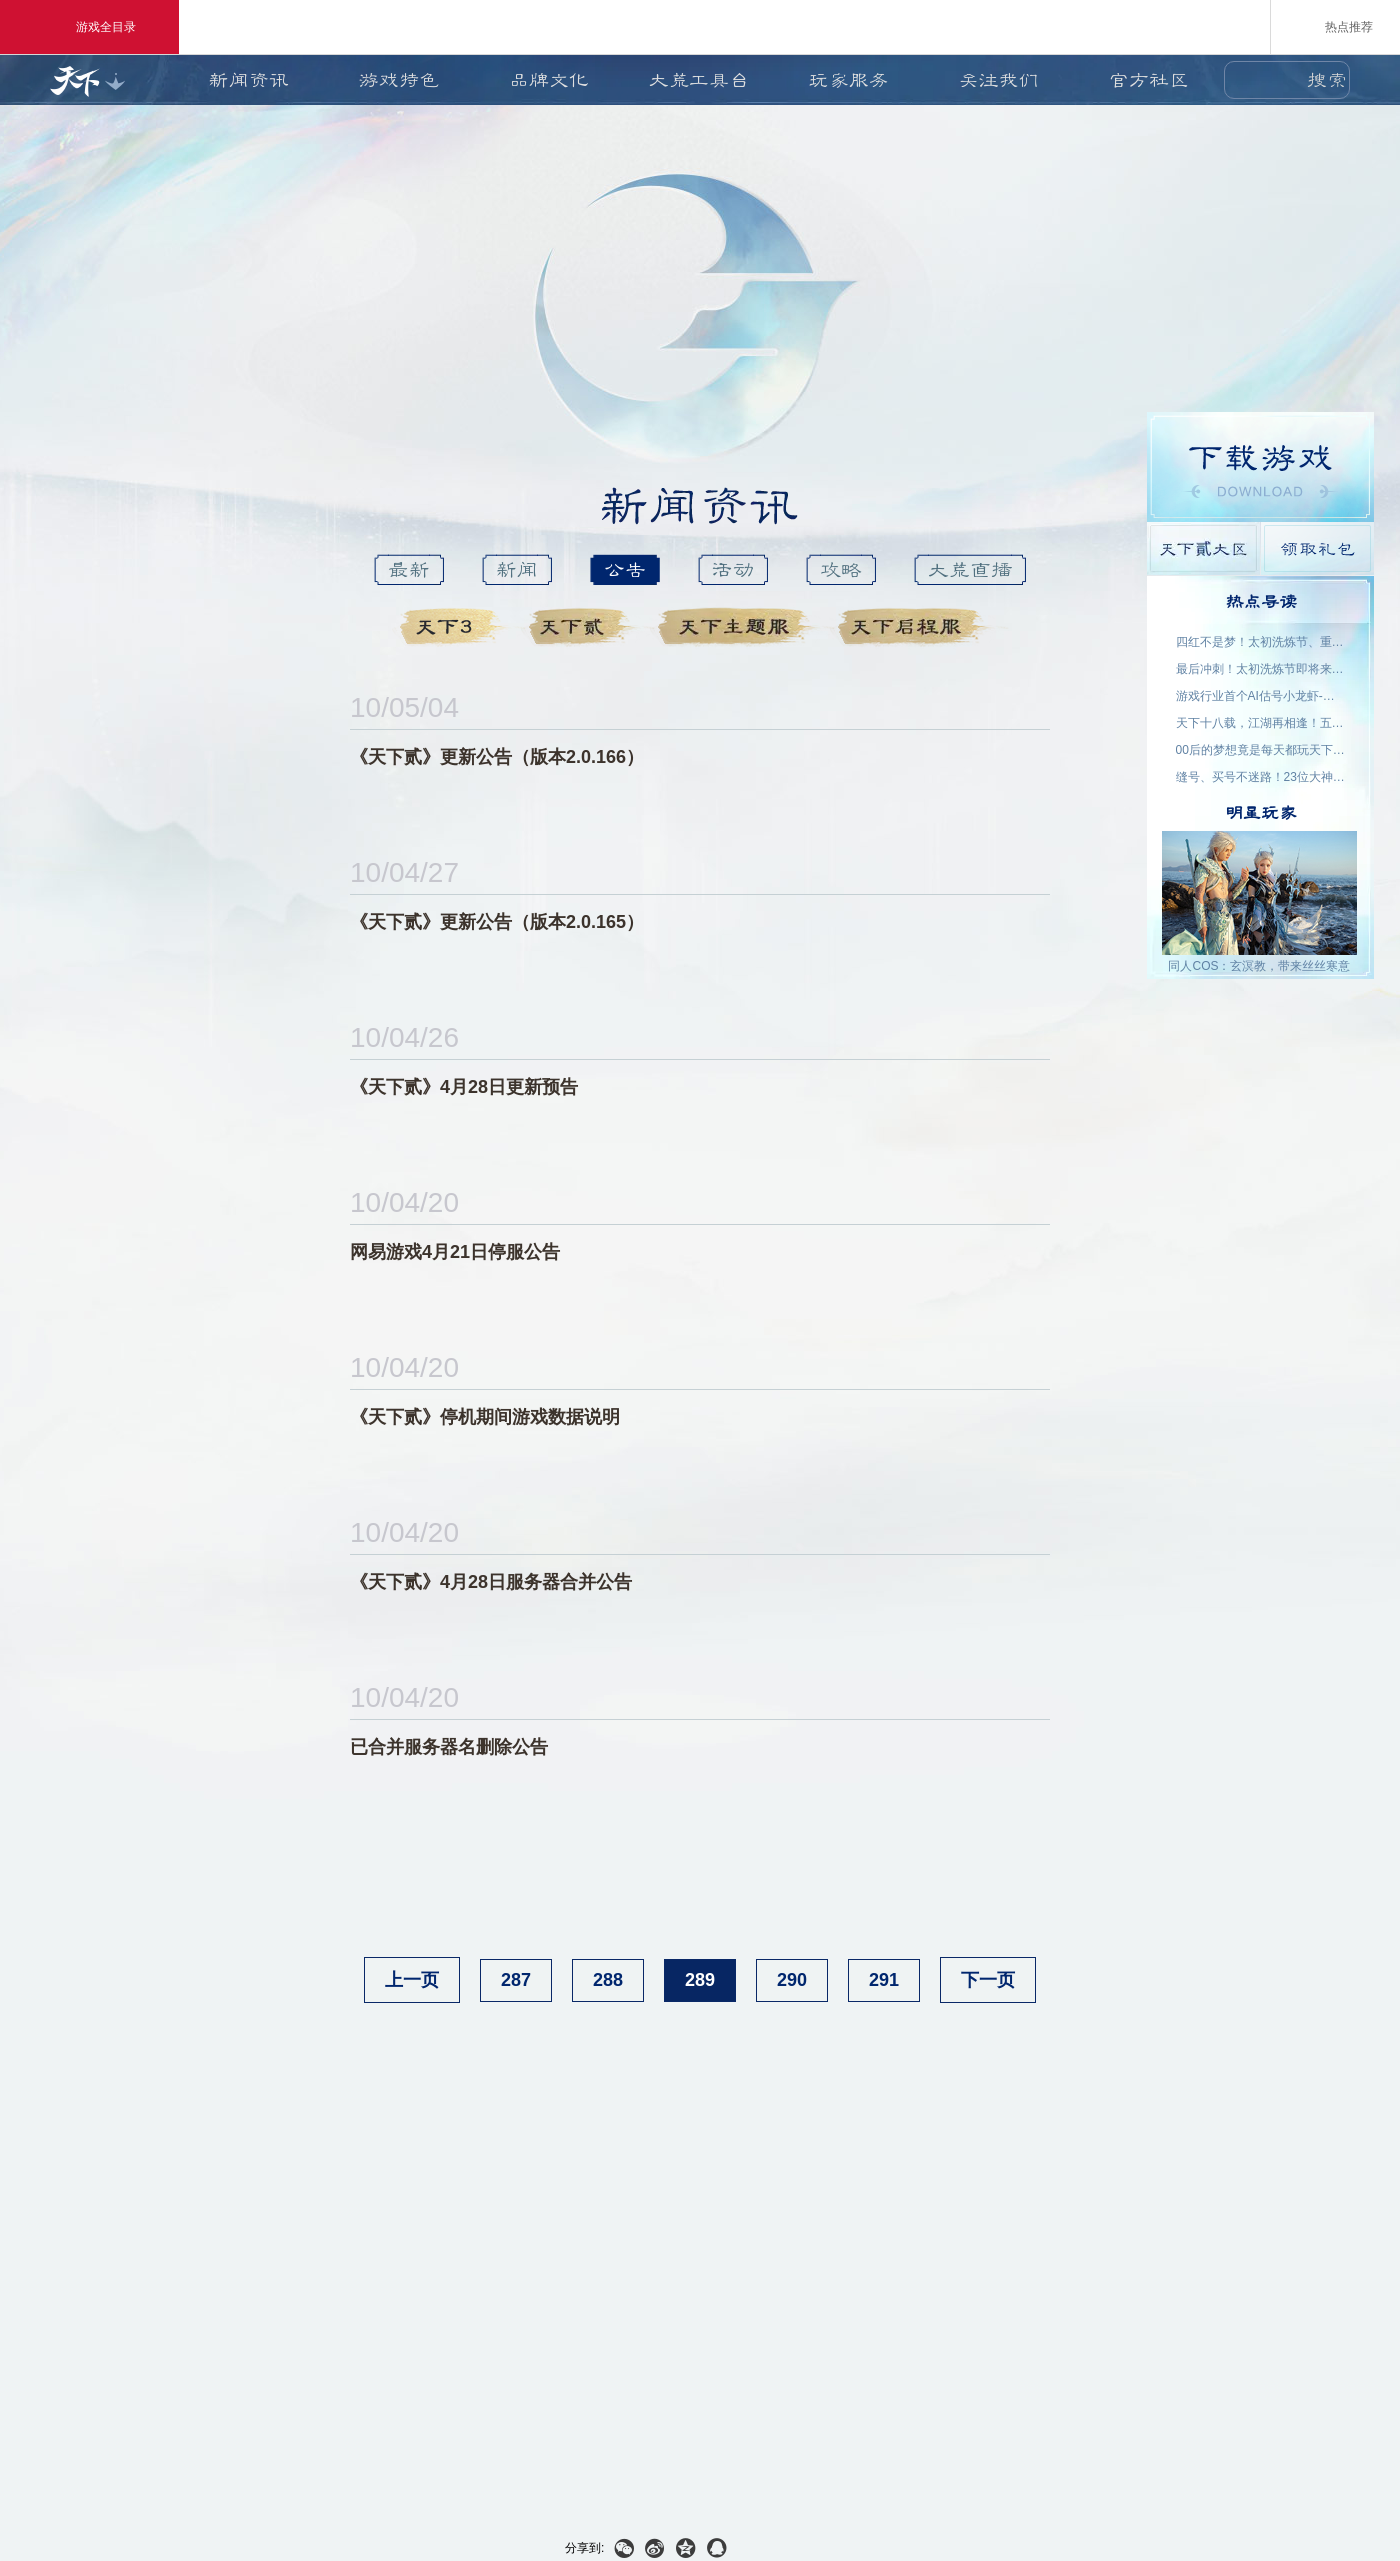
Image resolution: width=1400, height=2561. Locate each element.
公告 (625, 569)
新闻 (517, 569)
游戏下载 (1260, 467)
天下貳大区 (1203, 548)
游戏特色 (399, 80)
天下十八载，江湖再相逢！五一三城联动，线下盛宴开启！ (1261, 723)
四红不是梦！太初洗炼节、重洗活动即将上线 (1261, 642)
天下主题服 (740, 627)
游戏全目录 (89, 27)
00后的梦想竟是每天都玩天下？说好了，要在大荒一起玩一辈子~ (1261, 750)
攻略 (841, 569)
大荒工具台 (699, 80)
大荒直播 (970, 569)
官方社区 (1149, 80)
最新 (409, 569)
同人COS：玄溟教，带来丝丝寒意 (1259, 966)
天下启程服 (917, 627)
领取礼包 (1317, 548)
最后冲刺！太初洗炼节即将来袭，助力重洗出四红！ (1261, 669)
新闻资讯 (249, 80)
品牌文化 (549, 80)
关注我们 (999, 80)
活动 (733, 569)
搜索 (1327, 80)
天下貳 (585, 627)
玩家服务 (849, 80)
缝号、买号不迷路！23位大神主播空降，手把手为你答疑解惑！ (1261, 777)
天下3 (456, 627)
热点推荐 (1335, 26)
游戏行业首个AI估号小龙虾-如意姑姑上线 (1261, 696)
